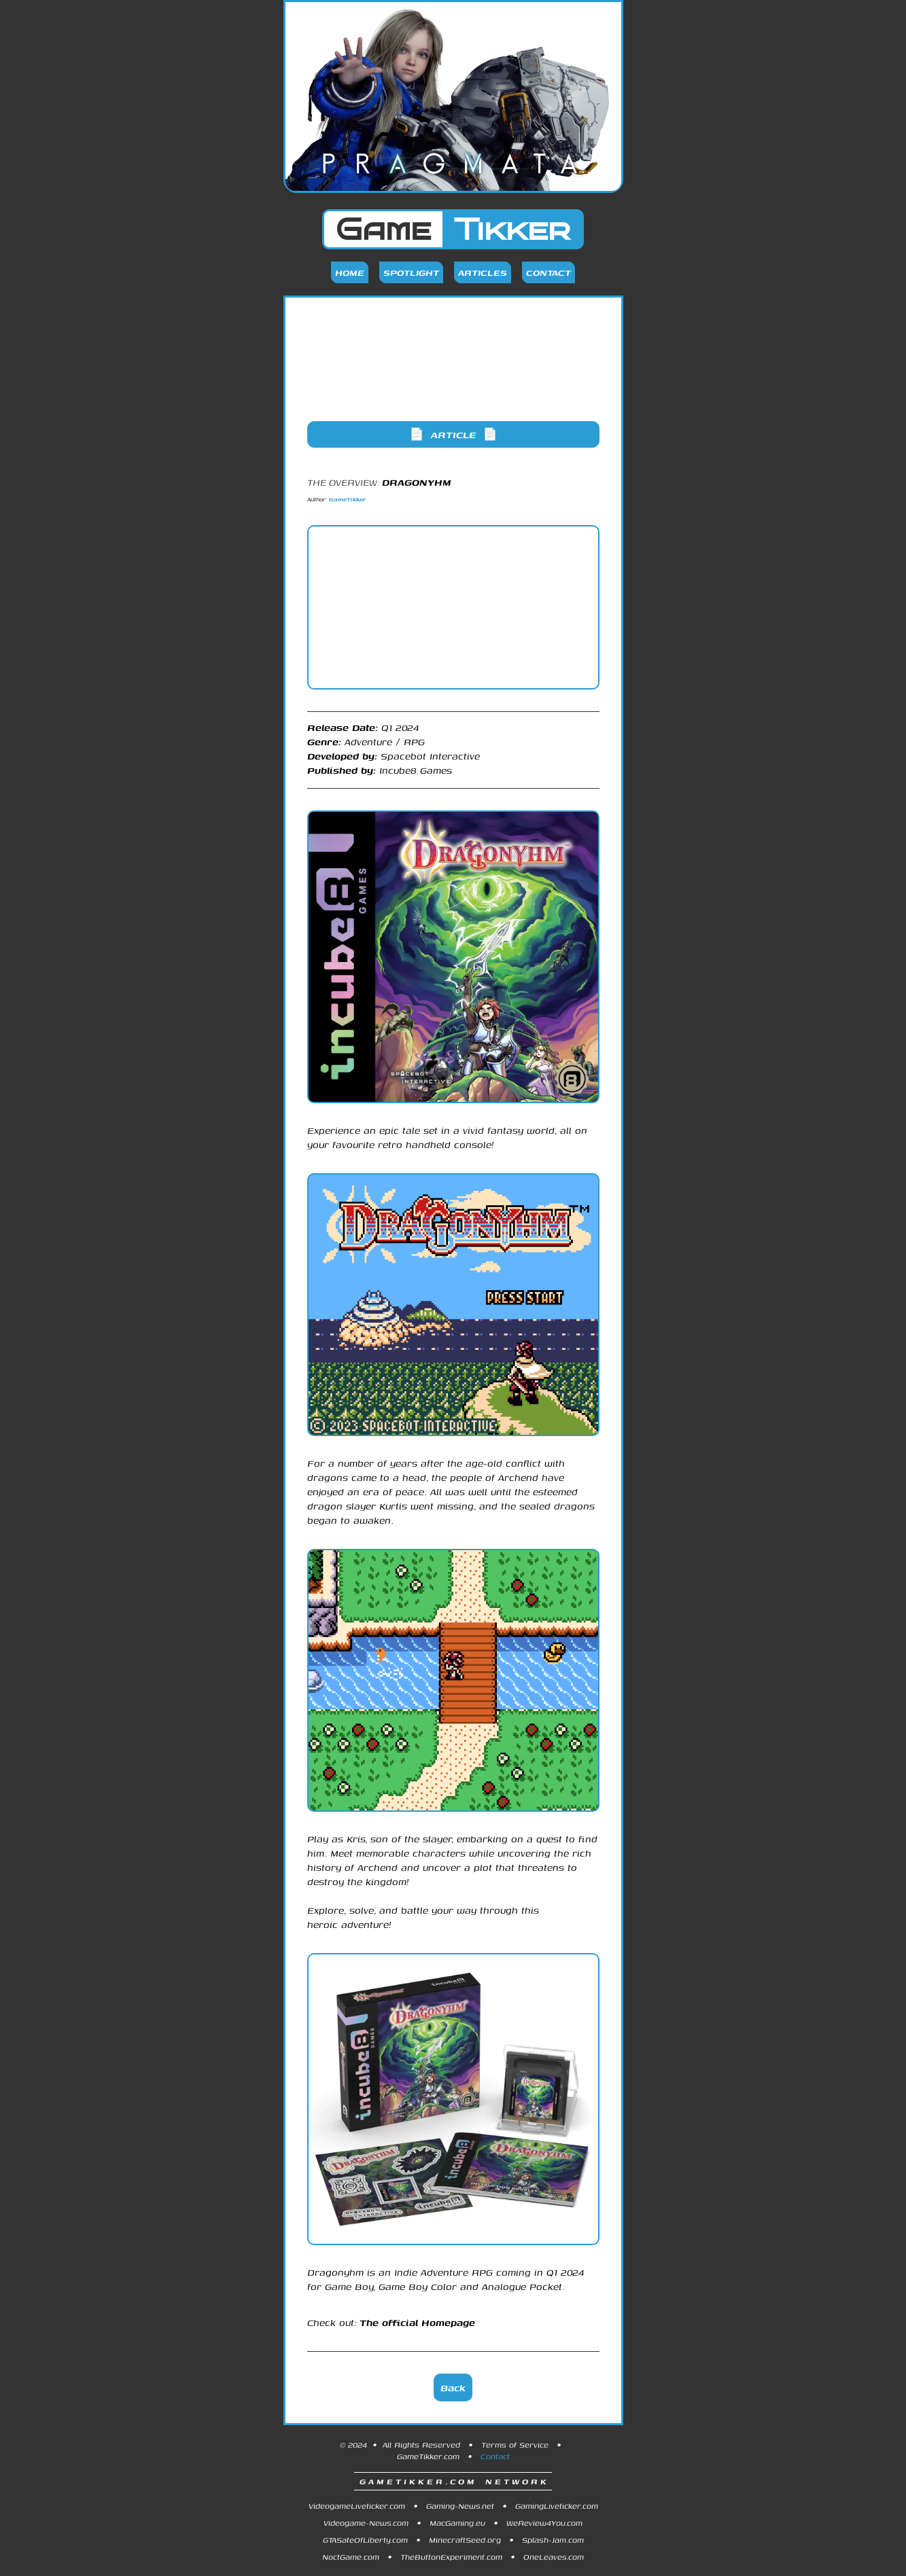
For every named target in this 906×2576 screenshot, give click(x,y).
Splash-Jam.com (553, 2539)
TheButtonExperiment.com (451, 2556)
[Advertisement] (453, 370)
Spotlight (411, 272)
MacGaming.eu (457, 2522)
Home (349, 272)
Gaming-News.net (460, 2505)
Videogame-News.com (366, 2522)
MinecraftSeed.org (465, 2539)
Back (453, 2387)
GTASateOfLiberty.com (365, 2539)
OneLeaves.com (553, 2556)
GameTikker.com (428, 2456)
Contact (548, 272)
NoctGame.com (350, 2556)
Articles (482, 272)
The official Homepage (417, 2322)
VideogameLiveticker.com (357, 2505)
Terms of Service (514, 2444)
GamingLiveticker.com (556, 2505)
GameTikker (347, 499)
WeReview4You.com (544, 2522)
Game (453, 229)
